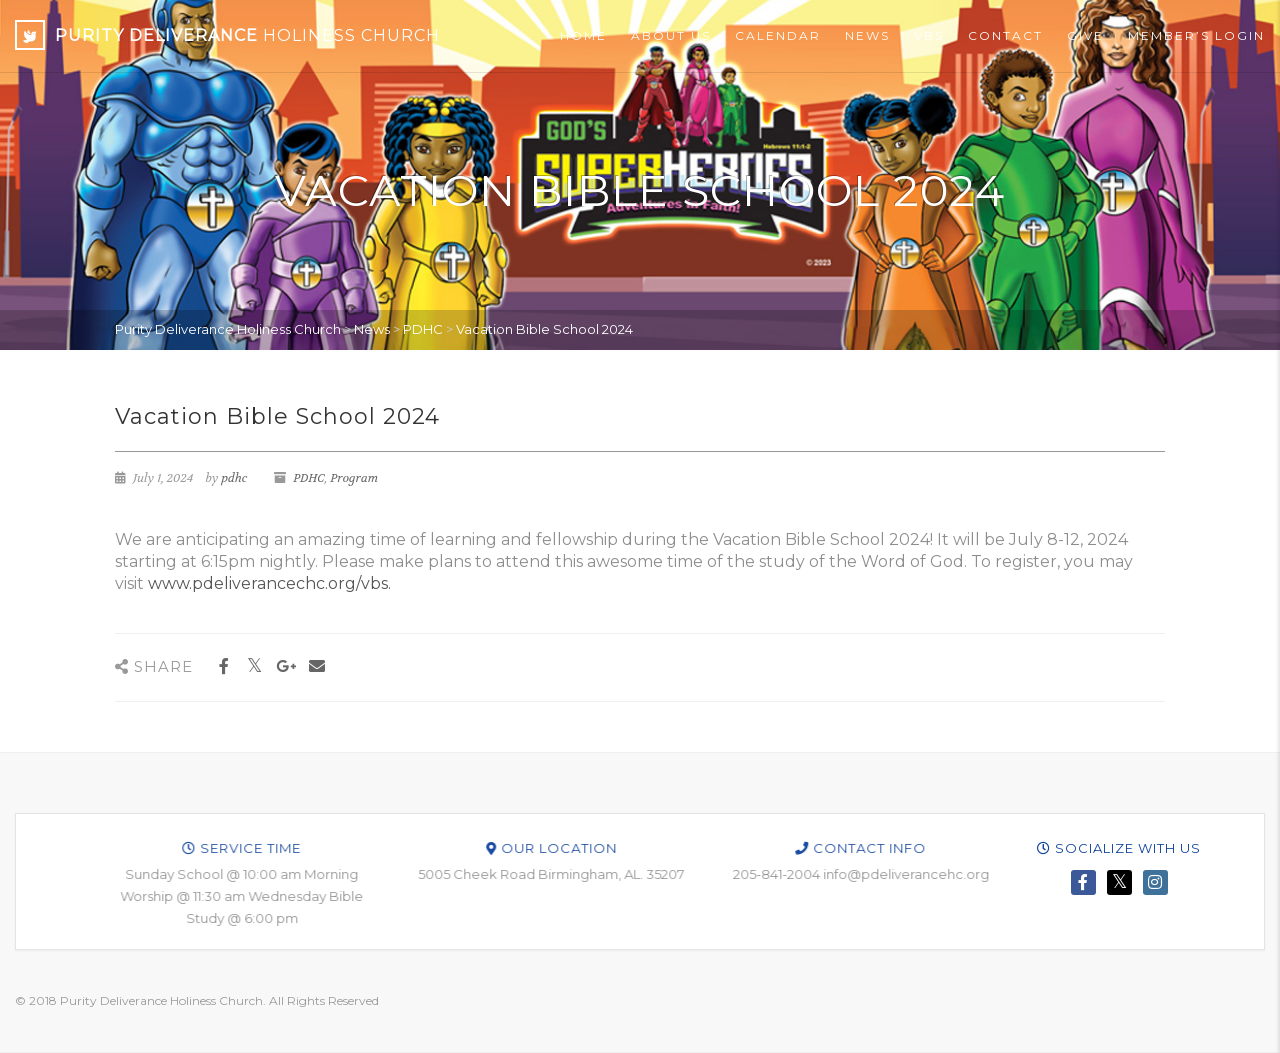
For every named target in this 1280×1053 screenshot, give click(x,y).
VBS (929, 35)
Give (1085, 35)
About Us (671, 35)
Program (354, 478)
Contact (1005, 35)
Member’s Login (1196, 35)
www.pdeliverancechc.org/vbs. (269, 583)
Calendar (778, 35)
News (867, 35)
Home (583, 35)
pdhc (234, 478)
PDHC (308, 478)
